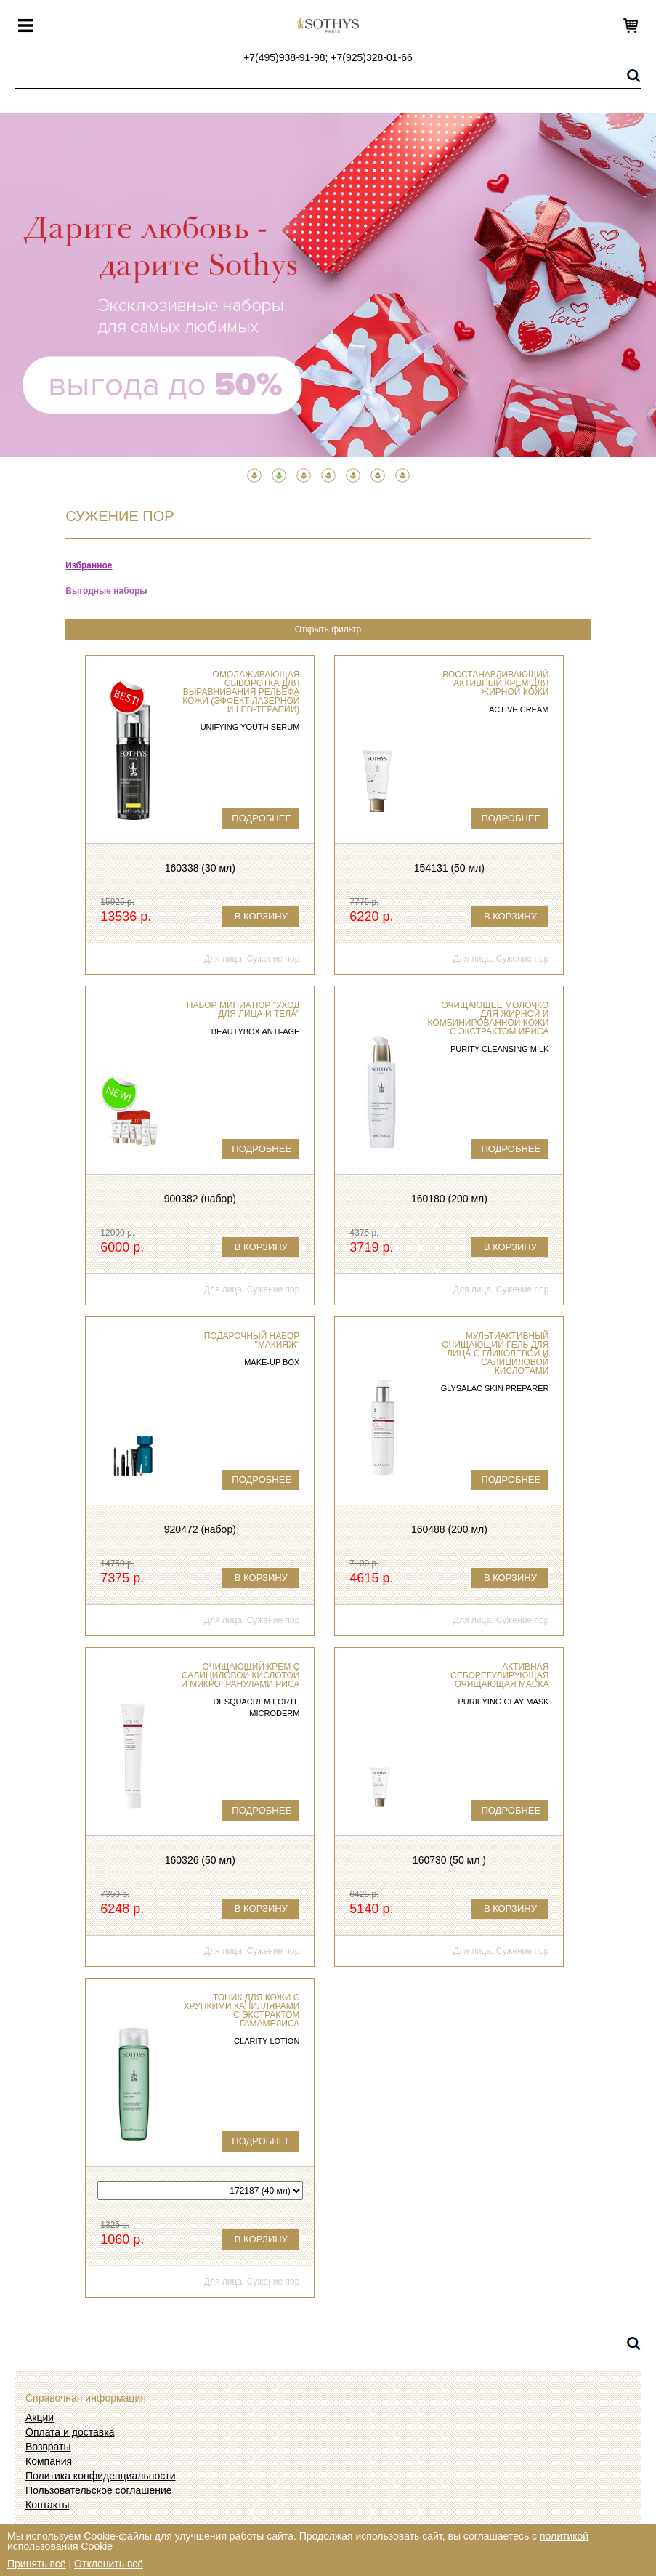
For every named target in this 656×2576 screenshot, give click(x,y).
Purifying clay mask (503, 1701)
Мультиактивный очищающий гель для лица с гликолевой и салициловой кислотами (495, 1353)
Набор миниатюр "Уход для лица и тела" (243, 1009)
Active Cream (519, 709)
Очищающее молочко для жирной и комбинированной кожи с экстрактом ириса (488, 1018)
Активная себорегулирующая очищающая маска (499, 1675)
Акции (39, 2417)
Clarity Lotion (266, 2041)
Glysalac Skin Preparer (495, 1388)
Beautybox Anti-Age (255, 1031)
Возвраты (48, 2446)
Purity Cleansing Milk (499, 1049)
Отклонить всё (108, 2563)
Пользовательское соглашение (98, 2490)
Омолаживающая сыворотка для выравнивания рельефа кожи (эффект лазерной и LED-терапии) (240, 692)
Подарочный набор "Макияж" (252, 1340)
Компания (48, 2461)
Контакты (47, 2505)
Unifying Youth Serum (250, 727)
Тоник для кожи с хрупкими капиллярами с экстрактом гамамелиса (241, 2010)
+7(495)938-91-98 (284, 57)
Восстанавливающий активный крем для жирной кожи (495, 683)
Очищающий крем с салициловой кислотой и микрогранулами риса (240, 1675)
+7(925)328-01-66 (371, 57)
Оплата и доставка (69, 2432)
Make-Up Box (271, 1362)
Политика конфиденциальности (100, 2476)
